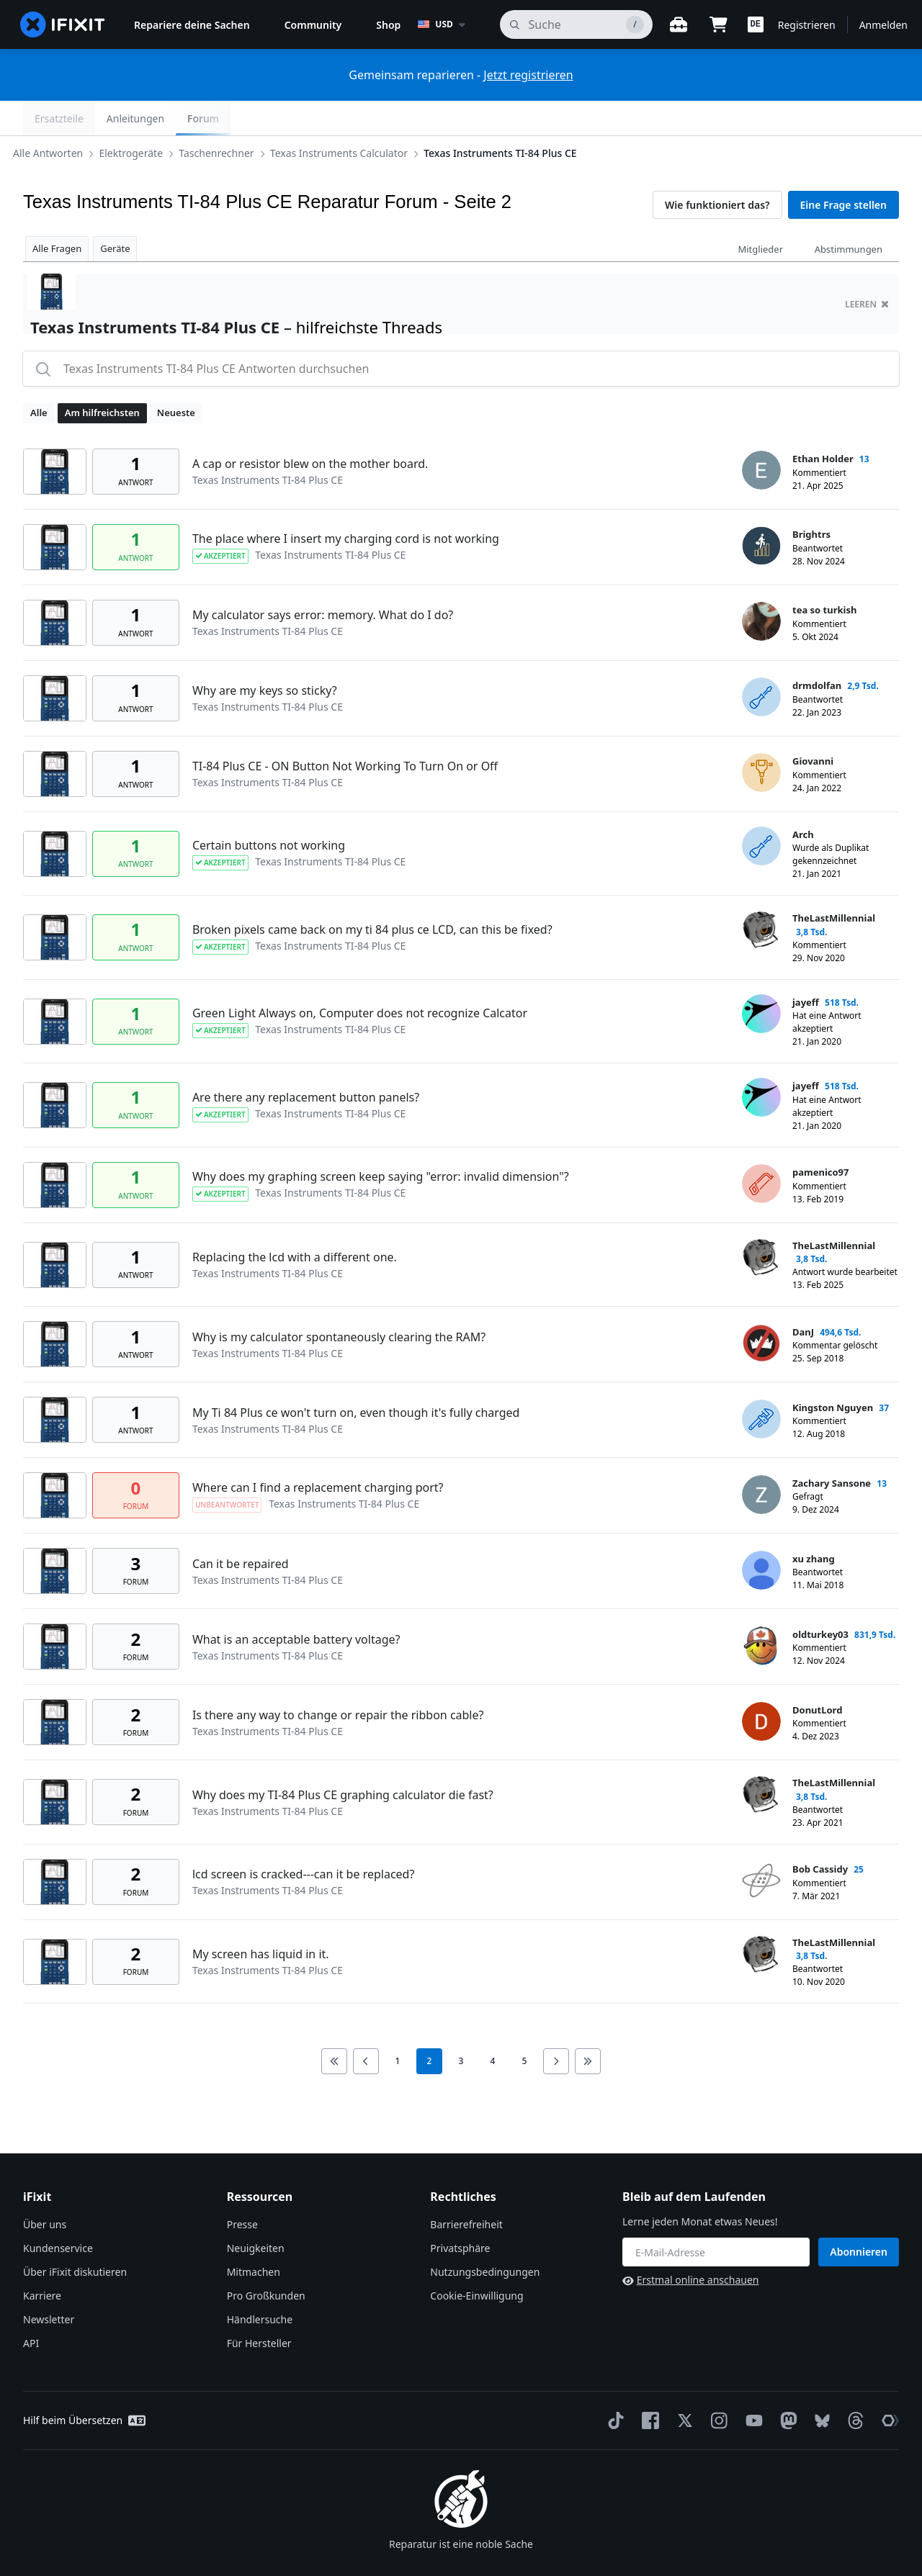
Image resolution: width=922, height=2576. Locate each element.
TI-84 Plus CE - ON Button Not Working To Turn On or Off (345, 731)
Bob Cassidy (820, 1834)
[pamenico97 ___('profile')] (761, 1149)
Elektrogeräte (142, 118)
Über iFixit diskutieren (75, 2237)
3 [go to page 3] (461, 2026)
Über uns (44, 2190)
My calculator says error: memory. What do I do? (322, 580)
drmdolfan (816, 650)
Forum (871, 118)
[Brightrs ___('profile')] (761, 511)
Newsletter (48, 2285)
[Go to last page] (588, 2027)
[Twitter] (682, 2386)
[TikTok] (613, 2386)
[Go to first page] (334, 2027)
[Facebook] (647, 2386)
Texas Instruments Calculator (350, 118)
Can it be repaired (240, 1529)
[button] (755, 24)
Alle (39, 377)
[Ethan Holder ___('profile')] (761, 435)
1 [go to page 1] (397, 2026)
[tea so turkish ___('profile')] (761, 586)
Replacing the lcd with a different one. (294, 1222)
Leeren (867, 270)
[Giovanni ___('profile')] (761, 738)
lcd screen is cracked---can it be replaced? (303, 1839)
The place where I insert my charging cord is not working (345, 504)
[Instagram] (716, 2386)
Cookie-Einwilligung (476, 2261)
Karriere (42, 2261)
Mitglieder (760, 214)
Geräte (115, 213)
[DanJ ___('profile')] (761, 1308)
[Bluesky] (819, 2386)
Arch (803, 799)
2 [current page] (429, 2026)
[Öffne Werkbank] (678, 24)
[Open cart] (718, 24)
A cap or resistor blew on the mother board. (310, 429)
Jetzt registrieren (528, 75)
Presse (242, 2190)
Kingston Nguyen (832, 1372)
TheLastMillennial (833, 883)
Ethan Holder (823, 424)
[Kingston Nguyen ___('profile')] (761, 1384)
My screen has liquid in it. (260, 1919)
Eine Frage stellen (843, 170)
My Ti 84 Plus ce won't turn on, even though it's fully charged (356, 1378)
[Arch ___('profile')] (761, 811)
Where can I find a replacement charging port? (318, 1453)
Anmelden (883, 25)
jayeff (805, 967)
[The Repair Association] (887, 2386)
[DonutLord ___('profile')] (761, 1686)
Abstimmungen (848, 214)
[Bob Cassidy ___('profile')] (761, 1846)
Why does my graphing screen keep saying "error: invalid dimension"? (380, 1142)
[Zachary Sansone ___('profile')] (761, 1460)
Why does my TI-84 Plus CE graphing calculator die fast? (342, 1760)
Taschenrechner (227, 118)
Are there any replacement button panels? (305, 1063)
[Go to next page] (556, 2027)
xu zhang (813, 1524)
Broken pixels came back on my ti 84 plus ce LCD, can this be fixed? (372, 895)
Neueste (176, 377)
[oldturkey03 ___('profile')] (761, 1611)
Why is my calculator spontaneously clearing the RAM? (338, 1302)
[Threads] (852, 2386)
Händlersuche (259, 2285)
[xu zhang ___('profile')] (761, 1535)
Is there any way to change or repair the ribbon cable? (338, 1680)
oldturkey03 (820, 1599)
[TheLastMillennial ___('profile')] (761, 894)
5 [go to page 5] (524, 2026)
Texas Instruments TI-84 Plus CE (511, 118)
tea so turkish (824, 575)
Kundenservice (58, 2213)
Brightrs (811, 499)
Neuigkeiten (256, 2213)
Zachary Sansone (831, 1448)
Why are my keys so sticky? (264, 656)
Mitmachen (253, 2237)
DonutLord (817, 1675)
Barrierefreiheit (466, 2190)
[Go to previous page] (366, 2027)
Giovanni (812, 726)
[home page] (62, 24)
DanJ (803, 1297)
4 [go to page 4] (493, 2026)
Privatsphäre (460, 2213)
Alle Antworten (59, 118)
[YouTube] (751, 2386)
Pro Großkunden (266, 2261)
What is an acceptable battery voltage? (296, 1605)
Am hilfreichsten (102, 377)
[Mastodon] (785, 2386)
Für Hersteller (259, 2308)
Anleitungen (804, 118)
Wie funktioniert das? (717, 170)
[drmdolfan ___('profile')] (761, 662)
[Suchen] (576, 24)
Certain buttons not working (268, 811)
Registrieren (807, 25)
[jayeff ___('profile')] (761, 979)
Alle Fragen (56, 213)
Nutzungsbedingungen (485, 2237)
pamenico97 (820, 1137)
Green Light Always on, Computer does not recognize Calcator (359, 978)
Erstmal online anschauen (690, 2245)
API (31, 2308)
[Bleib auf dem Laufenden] (716, 2217)
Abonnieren (858, 2217)
